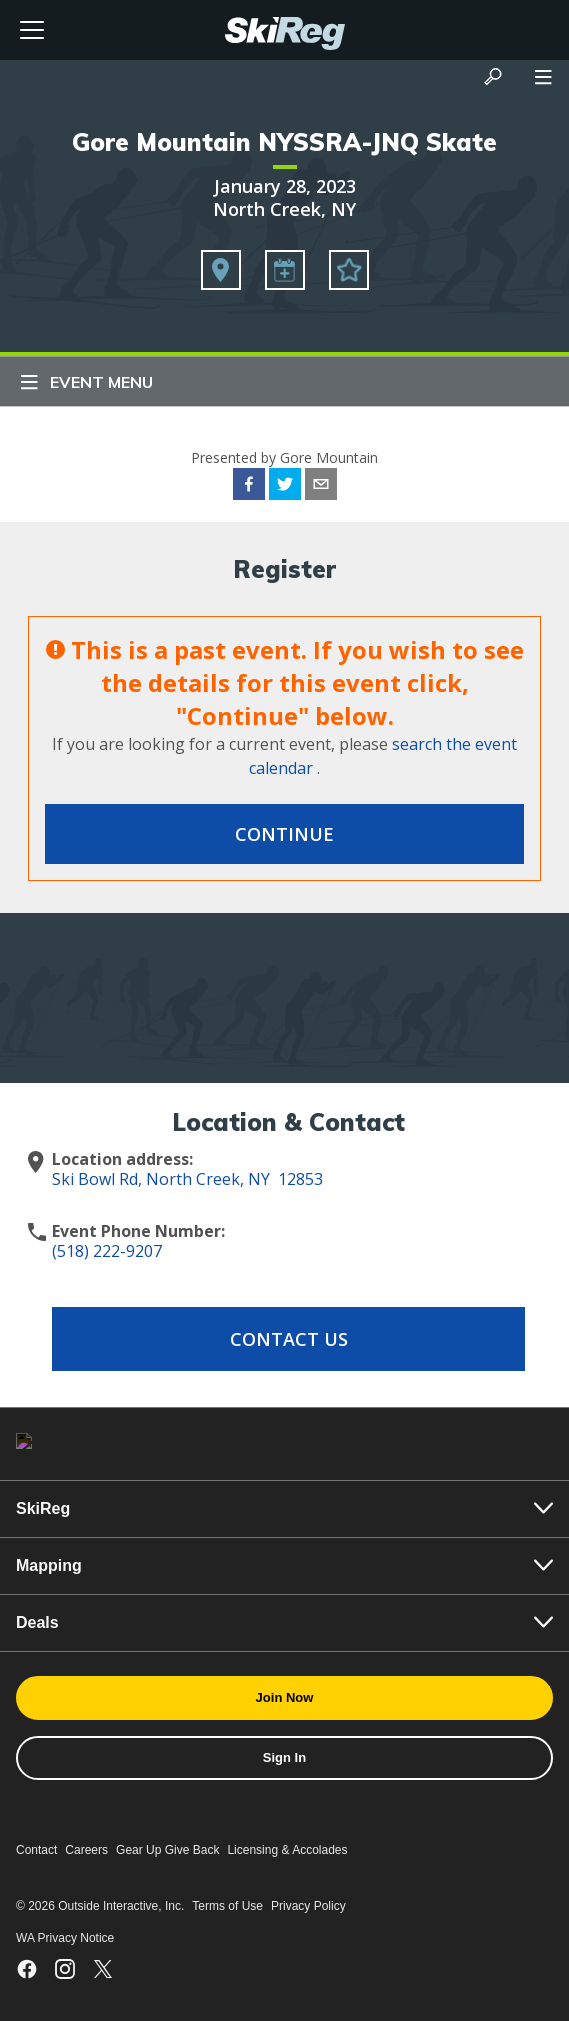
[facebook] (249, 487)
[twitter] (285, 487)
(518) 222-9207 (107, 1251)
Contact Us (289, 1339)
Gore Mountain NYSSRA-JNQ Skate (284, 142)
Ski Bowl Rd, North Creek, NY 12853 (187, 1179)
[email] (321, 487)
